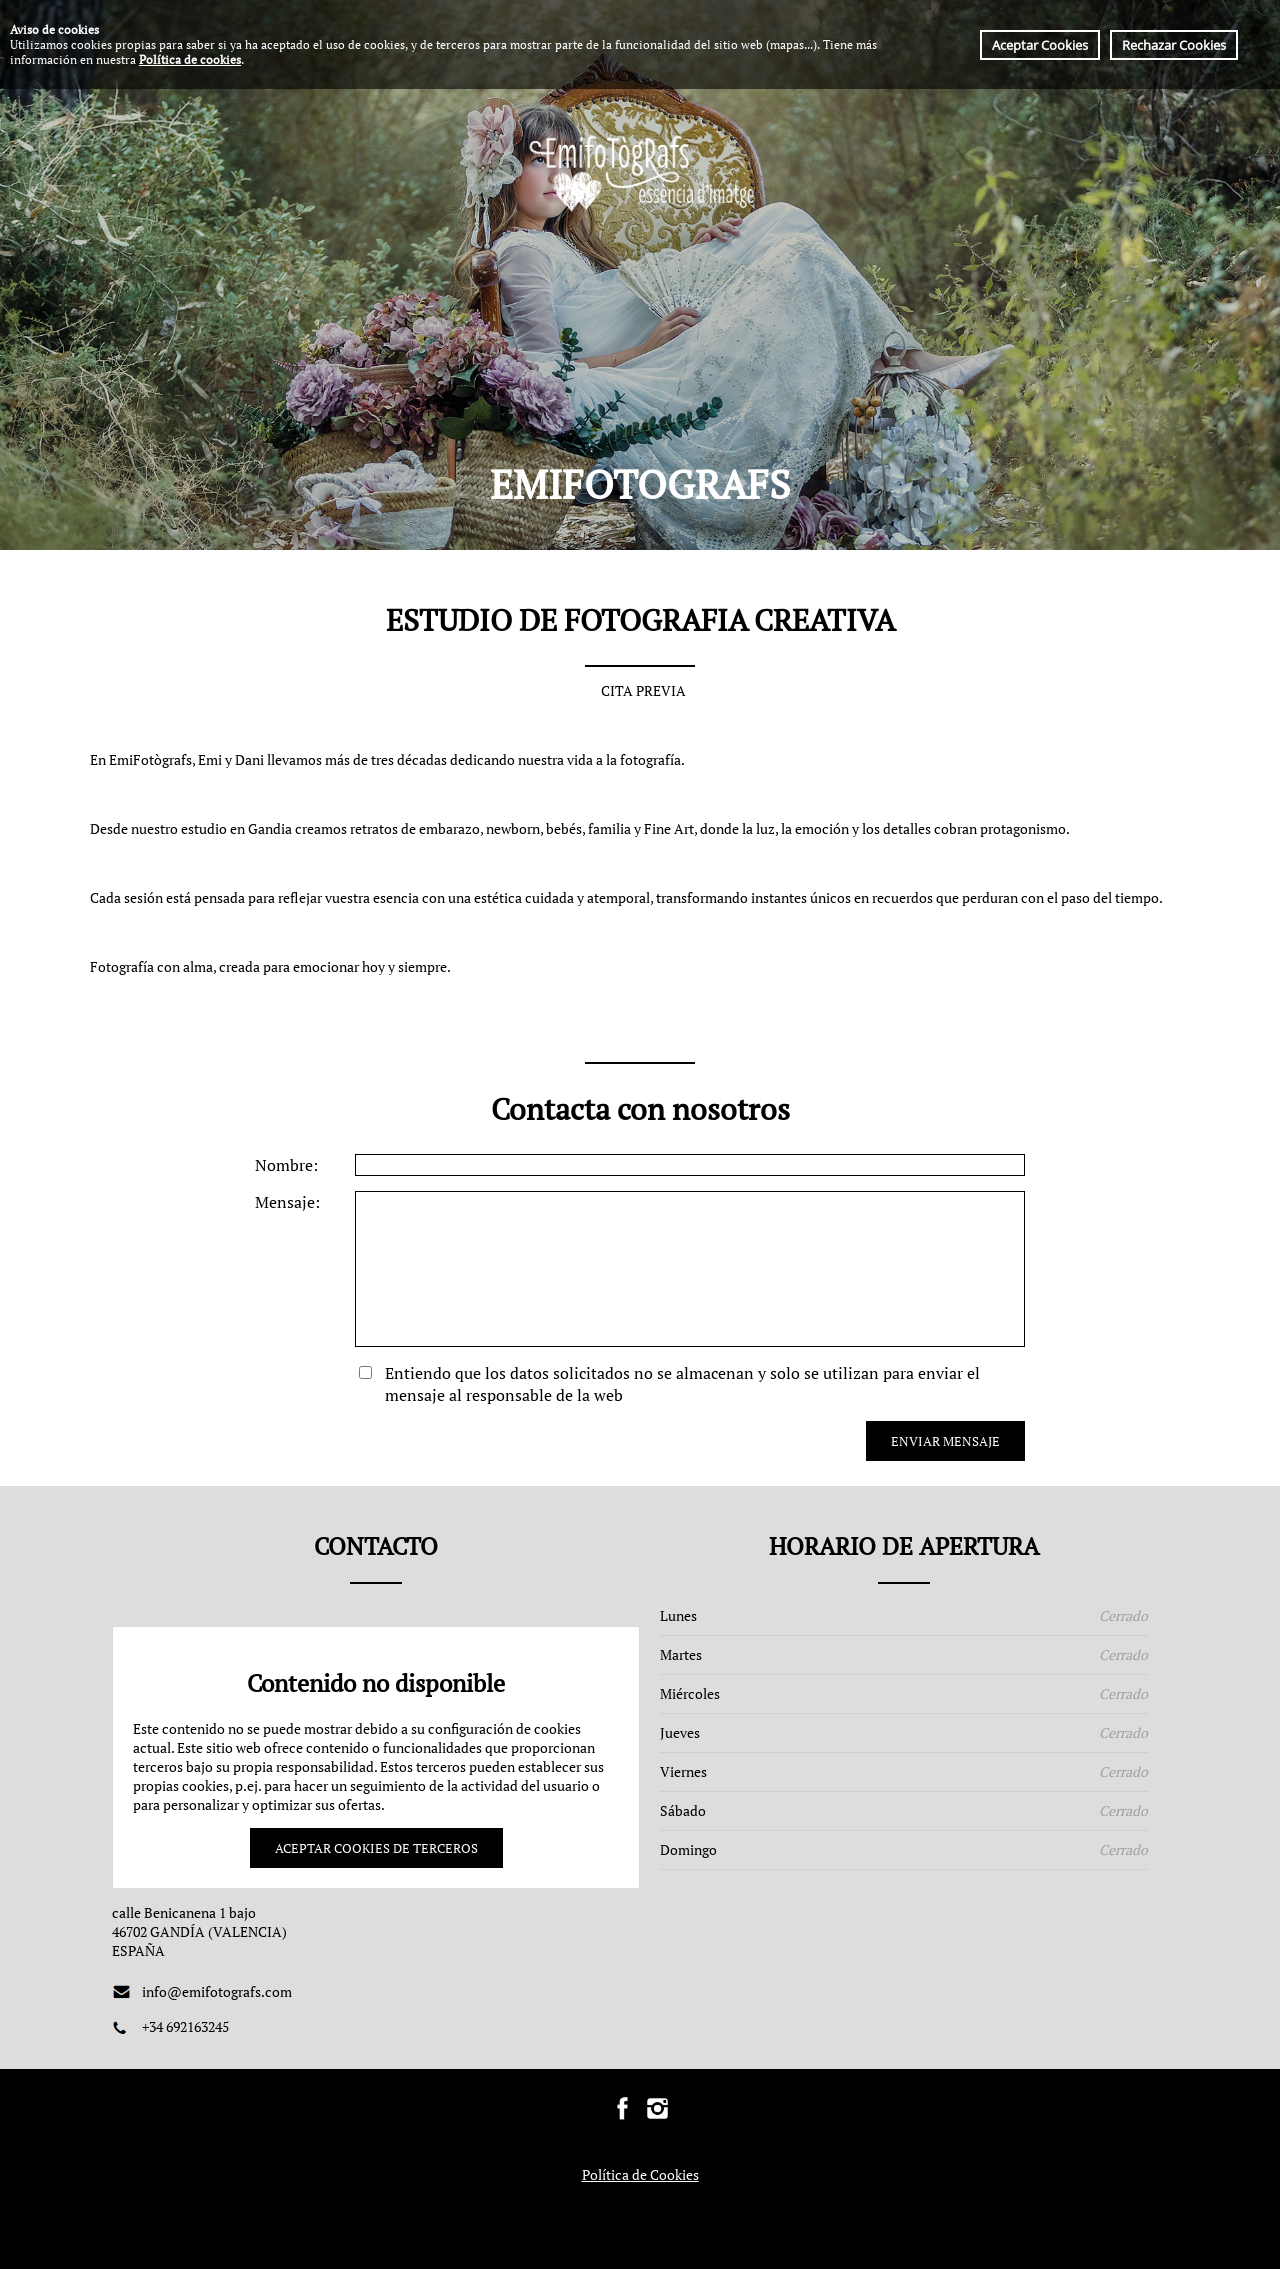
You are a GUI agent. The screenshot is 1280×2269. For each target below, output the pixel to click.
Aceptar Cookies (1040, 45)
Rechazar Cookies (1174, 45)
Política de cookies (190, 59)
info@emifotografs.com (217, 1991)
